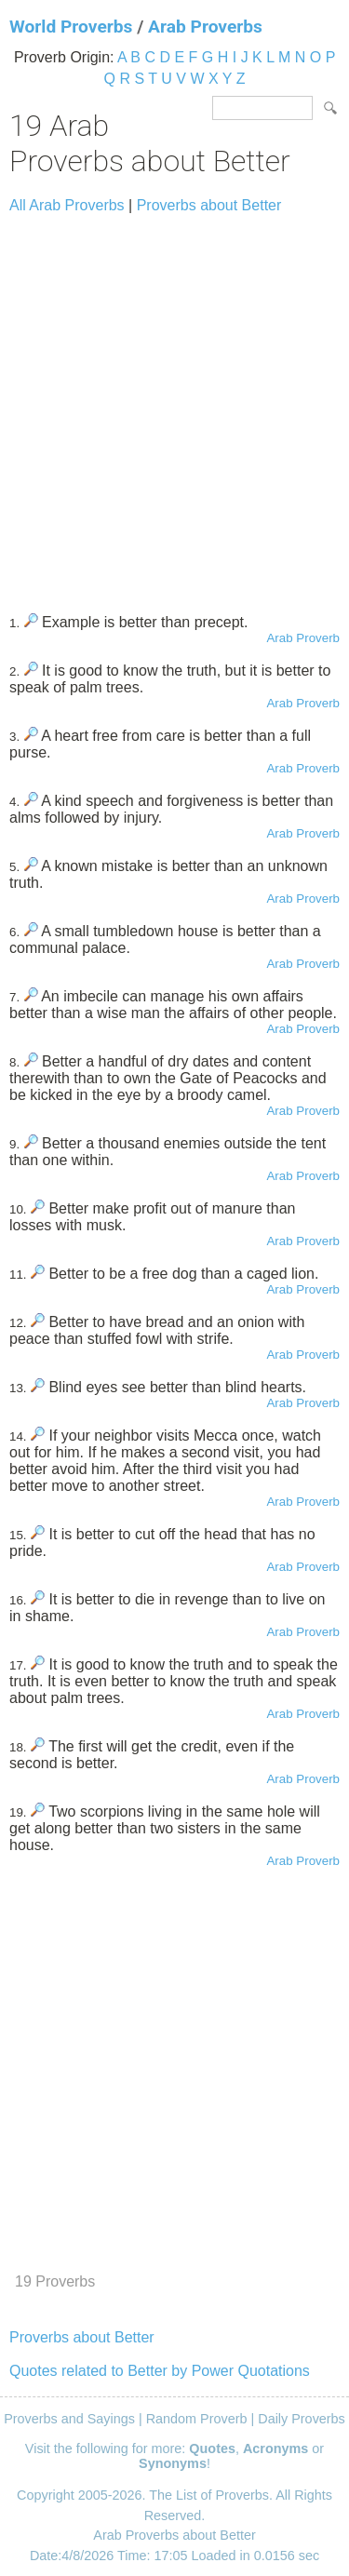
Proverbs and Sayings (69, 2418)
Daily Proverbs (301, 2418)
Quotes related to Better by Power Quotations (159, 2371)
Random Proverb (197, 2418)
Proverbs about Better (209, 205)
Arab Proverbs (205, 26)
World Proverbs (70, 26)
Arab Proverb (303, 638)
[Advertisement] (174, 405)
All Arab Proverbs (67, 205)
